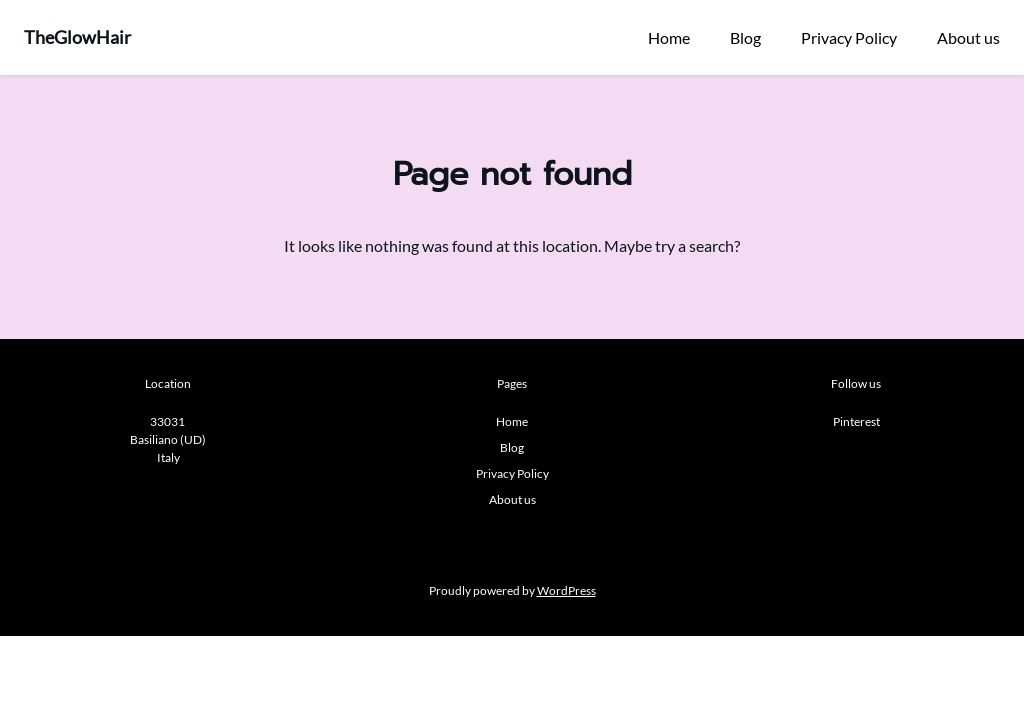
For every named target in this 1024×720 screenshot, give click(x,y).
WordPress (566, 590)
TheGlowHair (77, 37)
